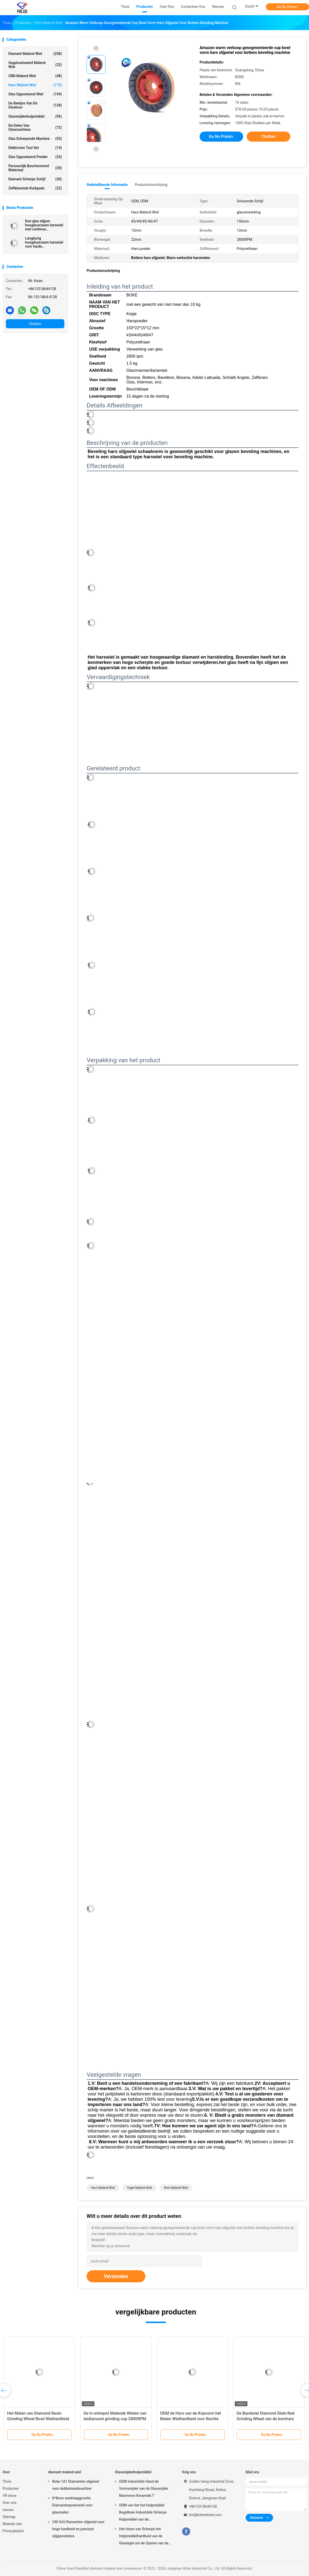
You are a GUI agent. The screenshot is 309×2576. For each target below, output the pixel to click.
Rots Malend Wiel (176, 2188)
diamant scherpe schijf (35, 179)
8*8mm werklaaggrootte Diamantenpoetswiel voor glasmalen (72, 2505)
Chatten (35, 324)
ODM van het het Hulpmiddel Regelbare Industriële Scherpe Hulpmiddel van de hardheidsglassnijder (143, 2513)
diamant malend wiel (35, 53)
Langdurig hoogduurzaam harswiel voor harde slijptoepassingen (44, 242)
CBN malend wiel (35, 75)
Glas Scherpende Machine (35, 138)
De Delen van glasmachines (35, 127)
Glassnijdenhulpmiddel (35, 116)
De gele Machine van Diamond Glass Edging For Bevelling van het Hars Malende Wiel (191, 2419)
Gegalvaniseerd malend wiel (35, 65)
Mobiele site (12, 2524)
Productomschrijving (151, 185)
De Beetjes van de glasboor (35, 105)
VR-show (9, 2496)
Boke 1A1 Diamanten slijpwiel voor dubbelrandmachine (75, 2485)
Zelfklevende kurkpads (35, 188)
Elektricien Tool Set (35, 147)
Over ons (9, 2503)
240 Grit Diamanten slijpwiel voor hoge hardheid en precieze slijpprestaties (78, 2529)
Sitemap (9, 2517)
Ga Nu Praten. (287, 7)
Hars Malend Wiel (35, 85)
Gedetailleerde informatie (107, 185)
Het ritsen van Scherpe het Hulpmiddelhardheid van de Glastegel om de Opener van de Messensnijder (143, 2537)
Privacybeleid (13, 2531)
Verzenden (116, 2276)
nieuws (8, 2510)
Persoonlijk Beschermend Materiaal (35, 168)
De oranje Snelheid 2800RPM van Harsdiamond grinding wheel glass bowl (115, 2419)
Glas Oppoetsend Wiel (35, 94)
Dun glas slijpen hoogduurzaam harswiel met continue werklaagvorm (44, 225)
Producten (11, 2488)
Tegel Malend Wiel (139, 2188)
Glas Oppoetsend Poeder (35, 156)
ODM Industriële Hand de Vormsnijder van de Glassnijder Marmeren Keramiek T (143, 2488)
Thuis (7, 2481)
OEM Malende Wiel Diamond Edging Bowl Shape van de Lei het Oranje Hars (39, 2419)
